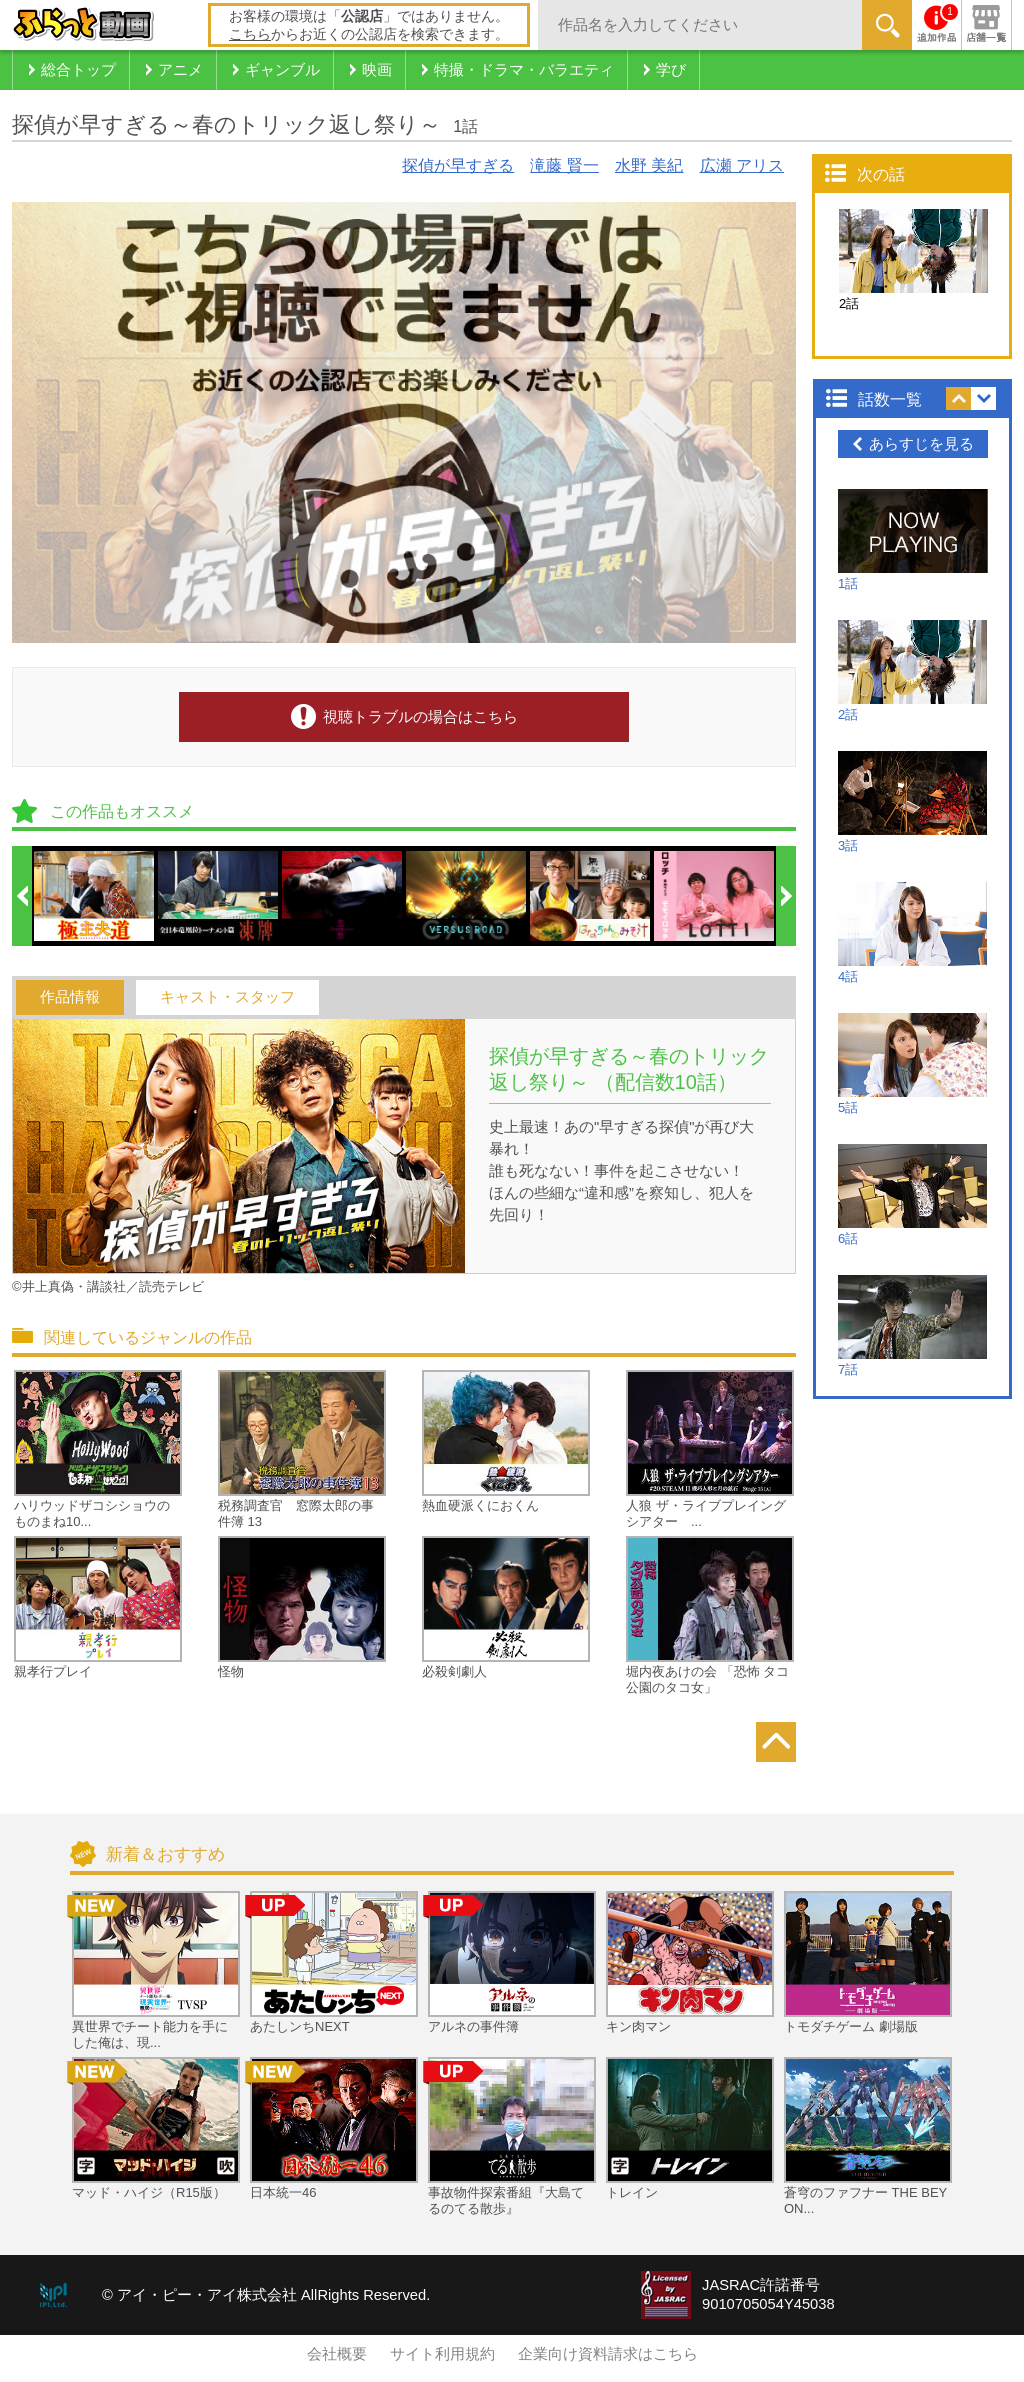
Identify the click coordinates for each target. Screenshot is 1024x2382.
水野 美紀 (649, 165)
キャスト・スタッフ (227, 997)
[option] (95, 896)
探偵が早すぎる (458, 165)
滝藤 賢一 (564, 165)
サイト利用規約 (442, 2354)
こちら (250, 34)
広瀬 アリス (742, 165)
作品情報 (70, 997)
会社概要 (337, 2354)
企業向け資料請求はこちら (608, 2354)
